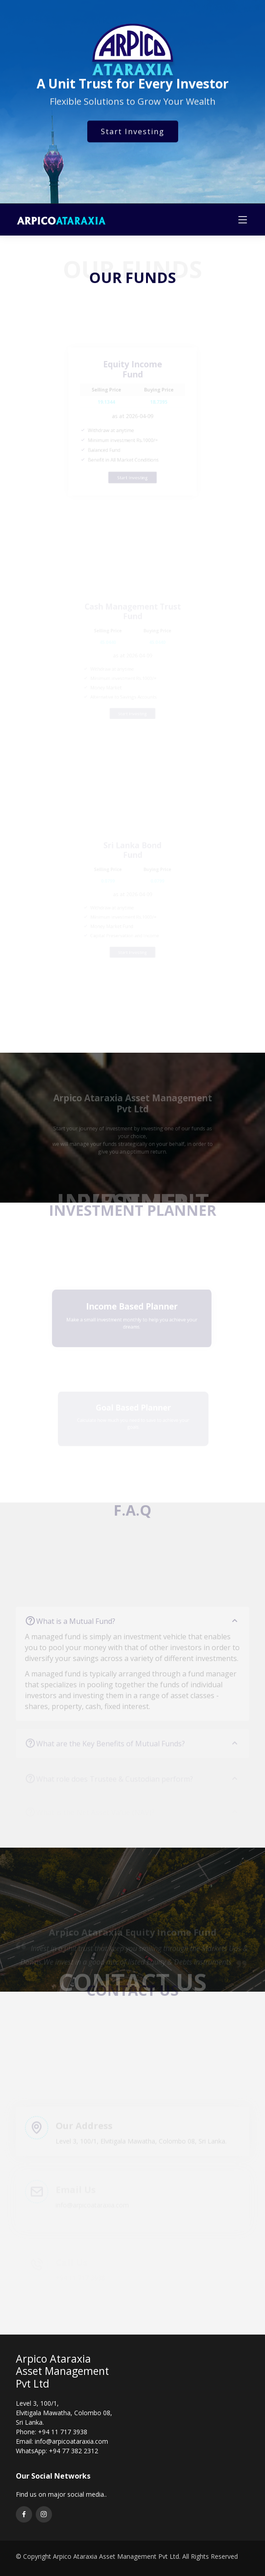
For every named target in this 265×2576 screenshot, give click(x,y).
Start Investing (133, 135)
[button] (128, 1990)
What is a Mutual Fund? (138, 1631)
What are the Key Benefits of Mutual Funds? (138, 1749)
